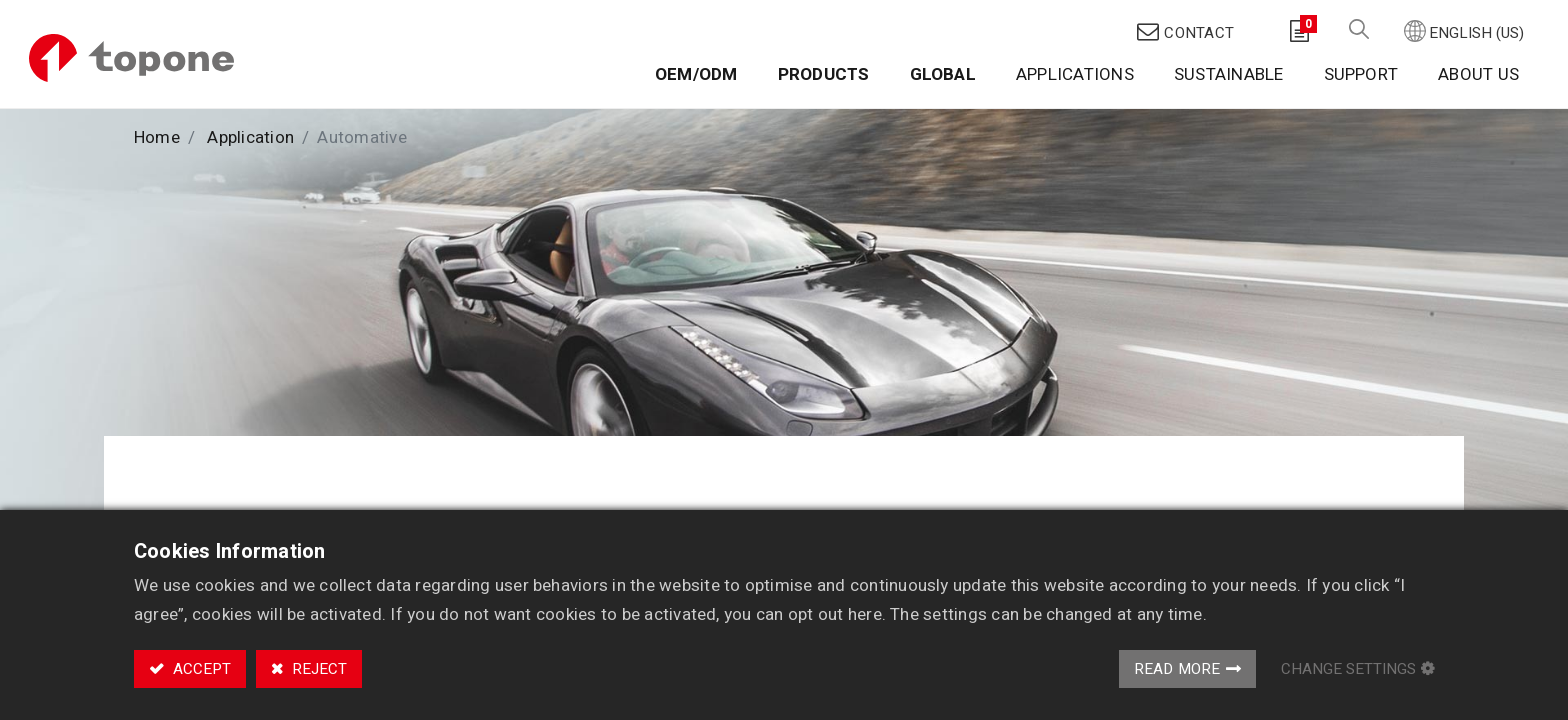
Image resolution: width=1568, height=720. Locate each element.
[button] (1358, 20)
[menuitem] (695, 67)
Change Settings (1348, 669)
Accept (200, 669)
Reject (317, 669)
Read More (1177, 669)
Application (250, 123)
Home (157, 123)
